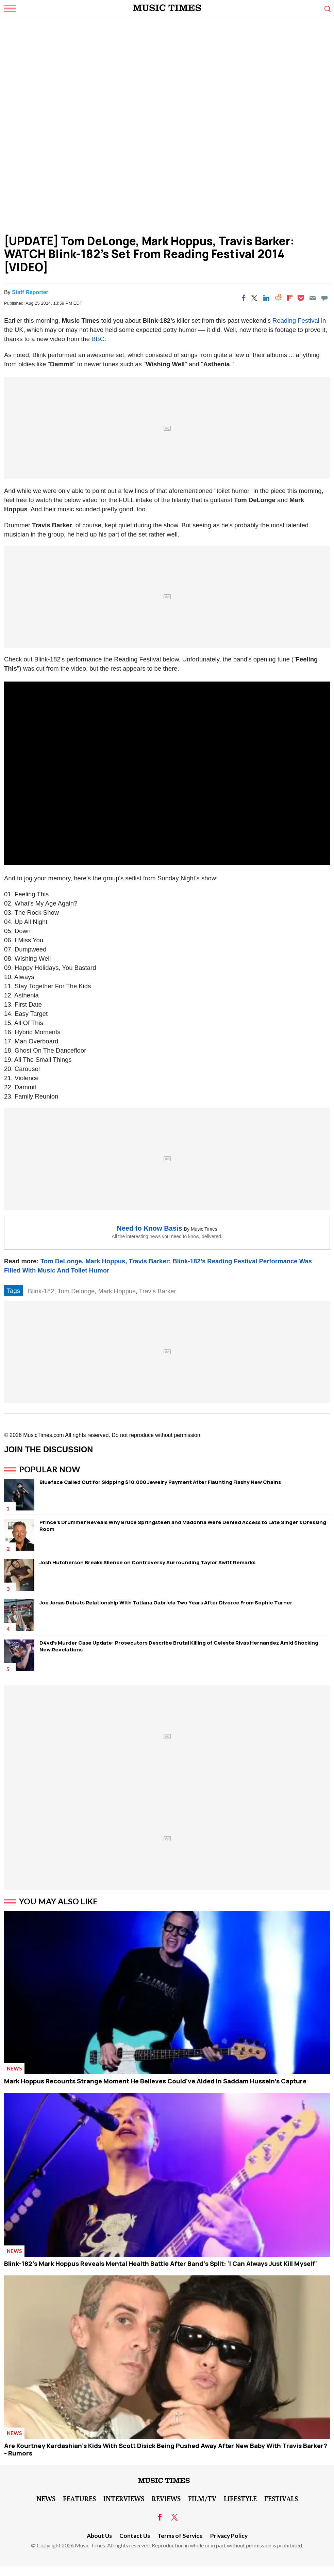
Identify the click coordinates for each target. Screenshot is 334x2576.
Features (79, 2498)
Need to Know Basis (149, 1228)
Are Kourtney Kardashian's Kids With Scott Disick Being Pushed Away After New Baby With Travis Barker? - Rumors (165, 2449)
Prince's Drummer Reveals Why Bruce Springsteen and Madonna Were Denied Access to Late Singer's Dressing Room (182, 1526)
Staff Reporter (30, 292)
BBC (97, 338)
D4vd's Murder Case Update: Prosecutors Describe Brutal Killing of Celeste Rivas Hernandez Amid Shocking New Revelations (178, 1646)
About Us (99, 2535)
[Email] (312, 298)
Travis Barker (157, 1291)
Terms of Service (180, 2535)
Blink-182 (41, 1291)
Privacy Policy (229, 2535)
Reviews (166, 2498)
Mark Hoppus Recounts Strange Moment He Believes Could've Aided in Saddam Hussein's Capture (155, 2081)
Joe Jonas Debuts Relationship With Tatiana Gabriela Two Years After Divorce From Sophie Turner (166, 1602)
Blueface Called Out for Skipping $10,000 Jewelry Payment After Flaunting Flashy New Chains (160, 1482)
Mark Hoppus (116, 1291)
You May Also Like (58, 1901)
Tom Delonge (76, 1291)
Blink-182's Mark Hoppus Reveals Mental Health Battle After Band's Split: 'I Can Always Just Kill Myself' (160, 2263)
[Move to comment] (324, 298)
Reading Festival (295, 320)
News (14, 2068)
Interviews (123, 2498)
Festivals (281, 2498)
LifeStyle (240, 2498)
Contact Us (134, 2535)
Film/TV (202, 2498)
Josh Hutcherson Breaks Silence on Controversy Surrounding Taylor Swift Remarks (147, 1562)
